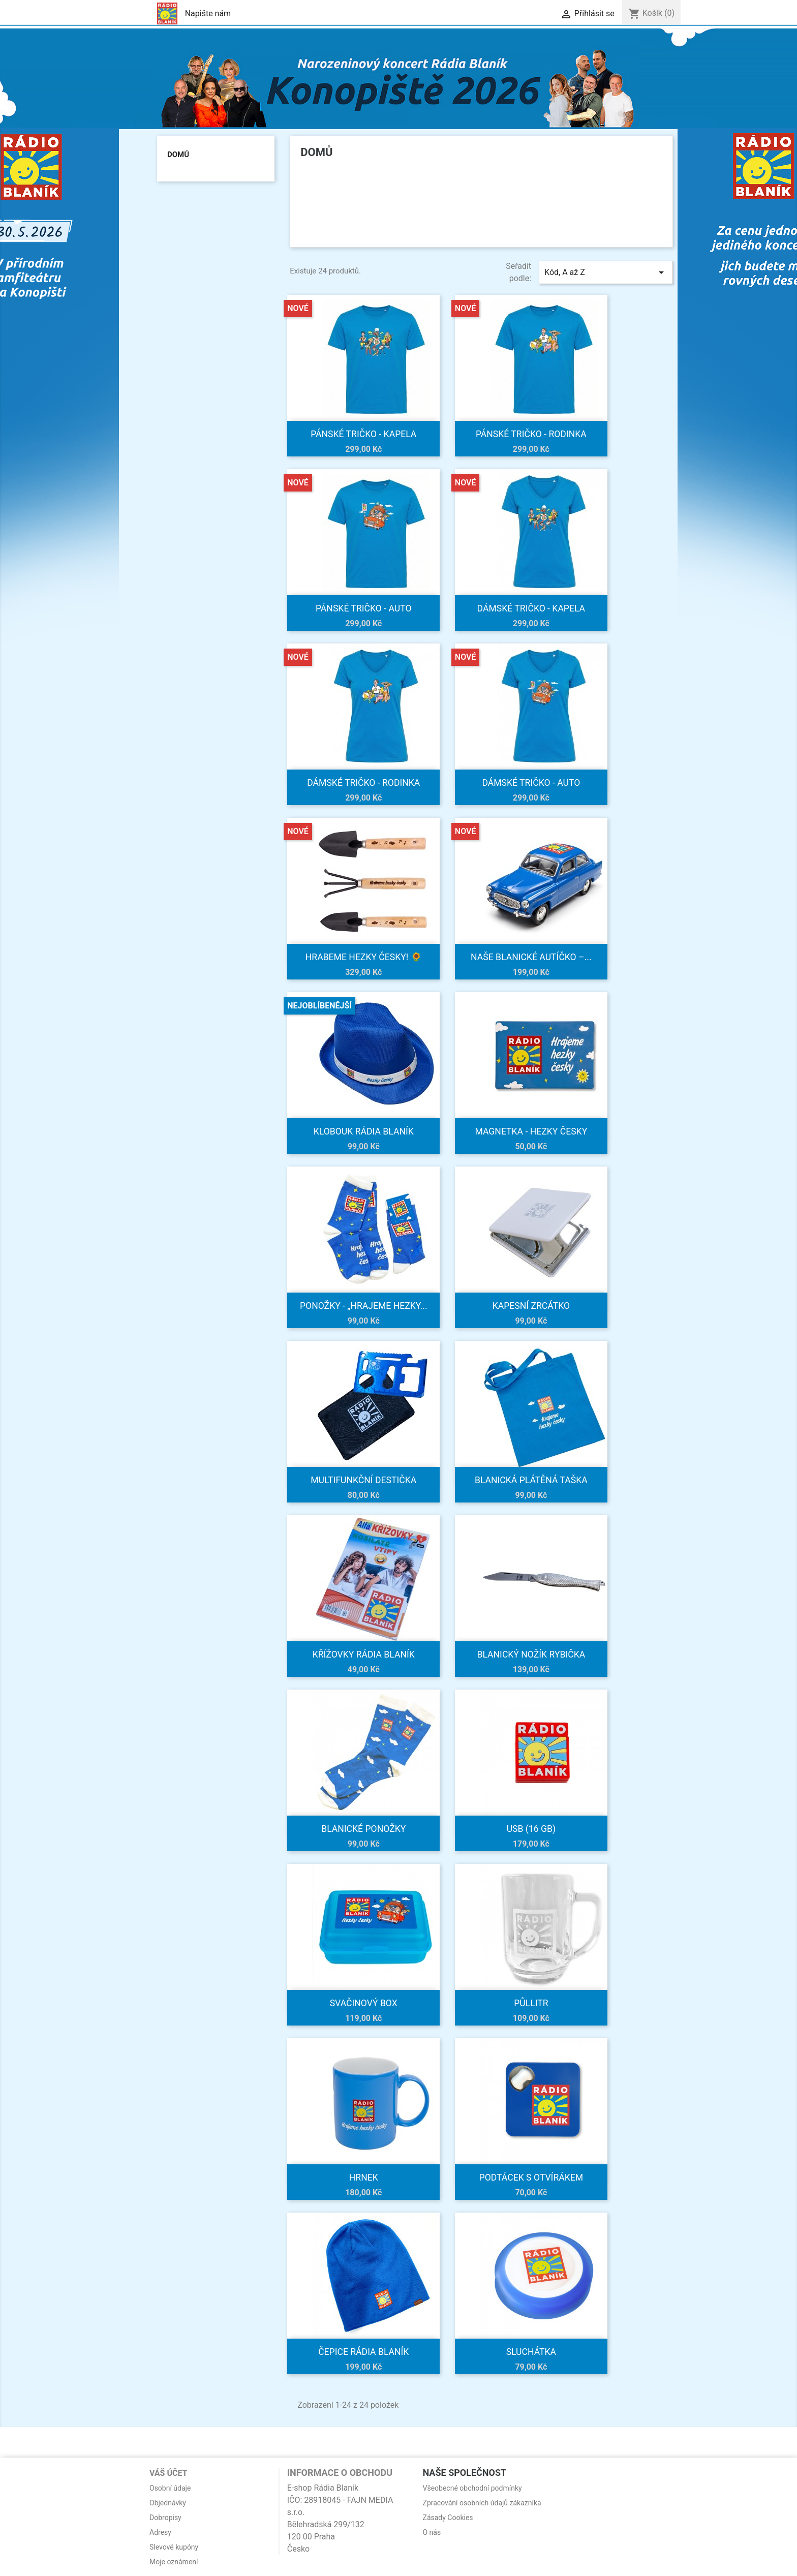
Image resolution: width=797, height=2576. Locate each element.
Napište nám (208, 13)
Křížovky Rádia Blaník (364, 1654)
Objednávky (167, 2503)
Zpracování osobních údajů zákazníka (482, 2503)
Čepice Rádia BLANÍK (363, 2352)
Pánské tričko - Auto (364, 608)
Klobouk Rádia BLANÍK (364, 1131)
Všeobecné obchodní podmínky (472, 2488)
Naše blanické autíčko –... (531, 957)
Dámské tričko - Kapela (531, 608)
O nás (432, 2532)
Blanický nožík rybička (531, 1654)
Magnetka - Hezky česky (531, 1131)
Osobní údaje (170, 2488)
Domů (178, 154)
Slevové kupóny (173, 2547)
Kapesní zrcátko (531, 1306)
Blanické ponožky (363, 1829)
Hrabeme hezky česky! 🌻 (363, 957)
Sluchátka (531, 2352)
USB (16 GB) (531, 1829)
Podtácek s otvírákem (531, 2177)
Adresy (160, 2532)
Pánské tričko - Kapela (363, 434)
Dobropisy (165, 2517)
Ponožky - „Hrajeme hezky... (363, 1306)
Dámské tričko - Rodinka (363, 783)
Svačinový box (363, 2003)
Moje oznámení (173, 2562)
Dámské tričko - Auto (531, 783)
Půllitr (531, 2003)
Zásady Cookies (448, 2517)
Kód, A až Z (605, 272)
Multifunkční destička (363, 1480)
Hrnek (363, 2177)
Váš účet (168, 2473)
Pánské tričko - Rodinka (531, 434)
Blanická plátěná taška (531, 1480)
